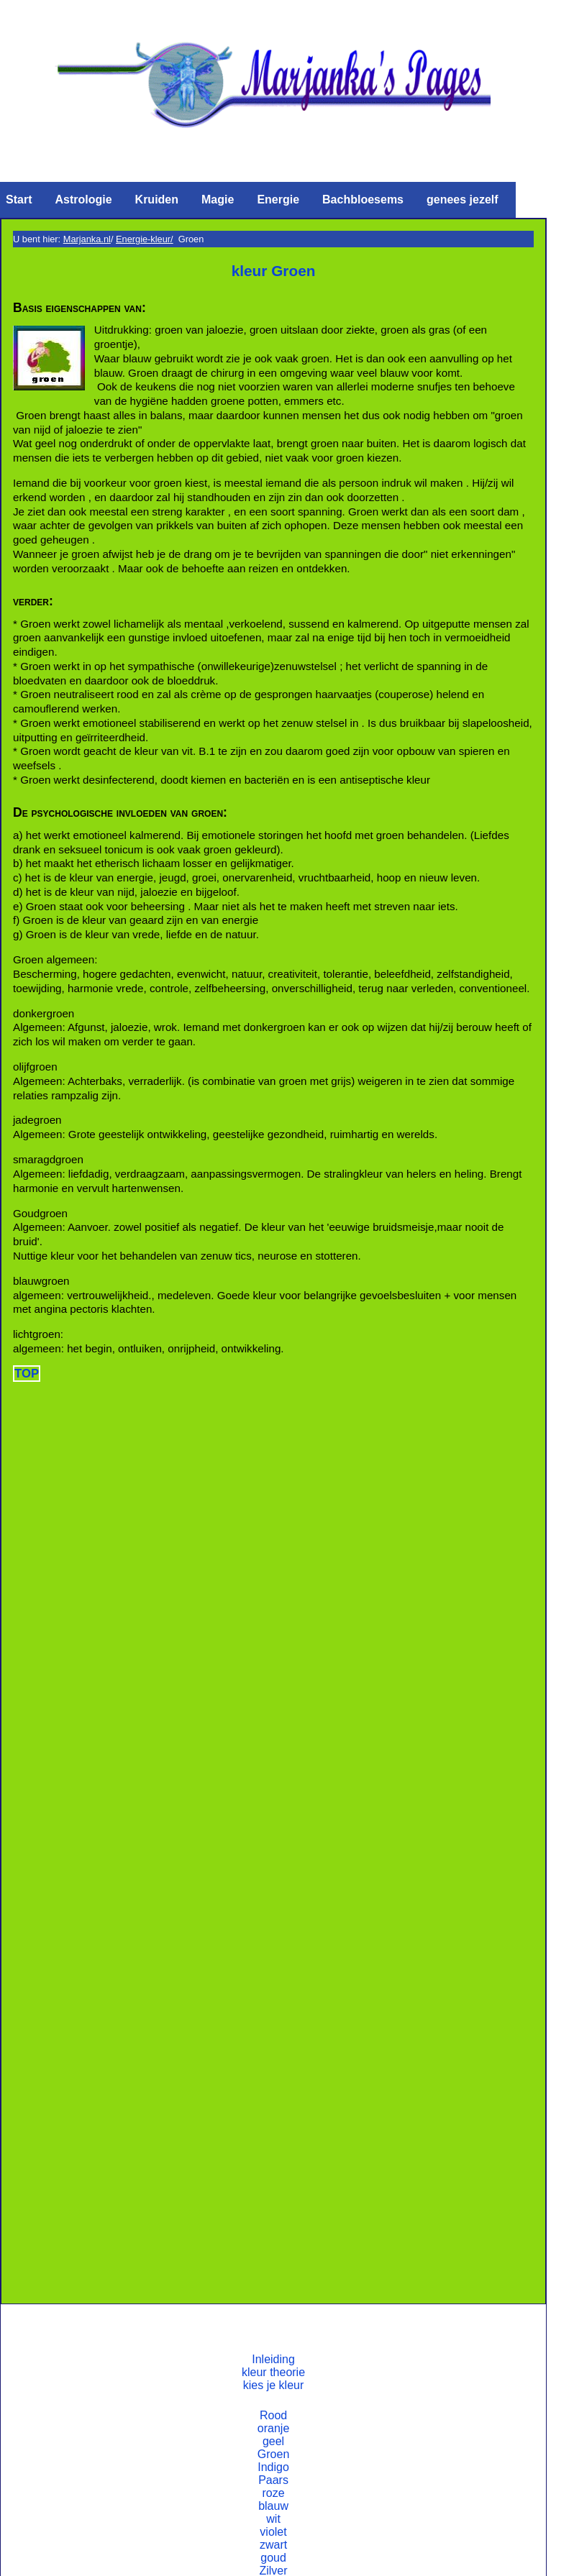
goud (273, 2558)
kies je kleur (273, 2385)
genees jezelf (462, 199)
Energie (278, 199)
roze (273, 2493)
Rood (273, 2415)
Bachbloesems (363, 199)
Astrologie (83, 199)
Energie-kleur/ (144, 239)
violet (273, 2532)
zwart (273, 2545)
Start (19, 199)
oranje (273, 2428)
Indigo (273, 2467)
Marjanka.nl (87, 239)
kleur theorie (273, 2372)
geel (273, 2441)
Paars (273, 2480)
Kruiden (156, 199)
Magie (217, 199)
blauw (273, 2506)
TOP (26, 1373)
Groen (273, 2454)
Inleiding (273, 2359)
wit (273, 2519)
